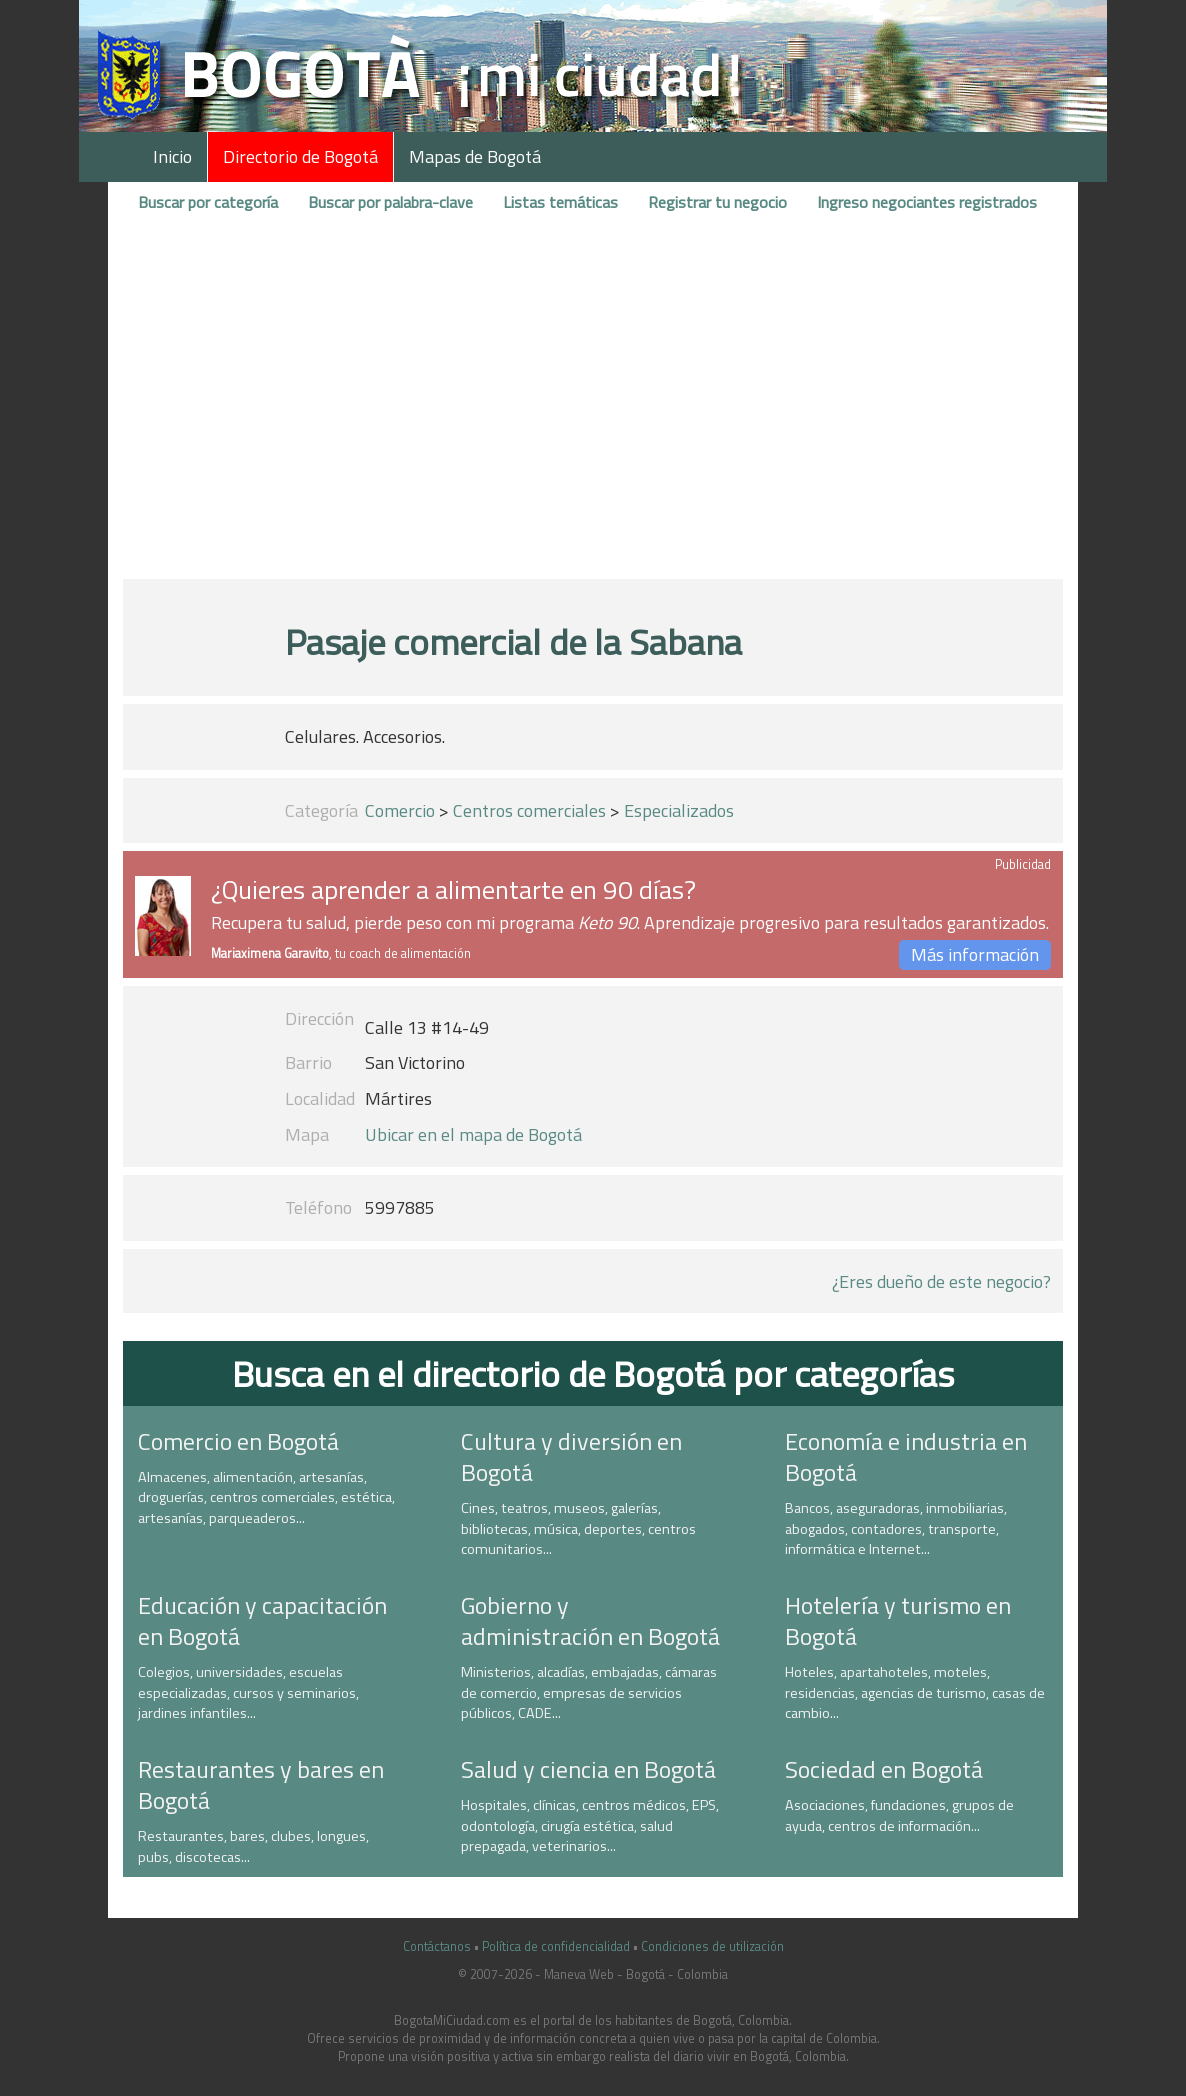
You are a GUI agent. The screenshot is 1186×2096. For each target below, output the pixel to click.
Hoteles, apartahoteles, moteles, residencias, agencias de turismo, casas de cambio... (915, 1692)
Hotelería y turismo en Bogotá (898, 1620)
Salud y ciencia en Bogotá (588, 1769)
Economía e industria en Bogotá (906, 1456)
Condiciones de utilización (712, 1946)
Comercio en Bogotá (238, 1441)
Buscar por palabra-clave (390, 202)
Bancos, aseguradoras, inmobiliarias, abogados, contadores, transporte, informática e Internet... (896, 1528)
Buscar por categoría (208, 202)
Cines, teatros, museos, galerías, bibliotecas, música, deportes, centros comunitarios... (578, 1528)
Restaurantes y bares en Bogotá (261, 1784)
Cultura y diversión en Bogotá (571, 1456)
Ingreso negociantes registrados (927, 202)
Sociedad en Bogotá (884, 1769)
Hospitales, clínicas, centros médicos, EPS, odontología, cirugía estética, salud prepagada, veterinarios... (590, 1825)
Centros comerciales (529, 810)
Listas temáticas (560, 202)
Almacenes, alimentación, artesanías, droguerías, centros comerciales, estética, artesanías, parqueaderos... (266, 1497)
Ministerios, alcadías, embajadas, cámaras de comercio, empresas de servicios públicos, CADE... (589, 1692)
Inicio (172, 156)
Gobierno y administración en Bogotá (590, 1620)
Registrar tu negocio (717, 202)
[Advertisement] (593, 413)
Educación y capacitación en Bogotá (262, 1620)
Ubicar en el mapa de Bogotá (473, 1134)
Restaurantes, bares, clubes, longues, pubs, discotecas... (253, 1846)
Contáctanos (437, 1946)
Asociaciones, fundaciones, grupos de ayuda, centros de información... (899, 1815)
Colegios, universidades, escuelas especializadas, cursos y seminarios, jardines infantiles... (248, 1692)
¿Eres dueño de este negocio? (941, 1281)
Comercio (400, 810)
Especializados (679, 810)
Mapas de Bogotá (475, 156)
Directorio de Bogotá (300, 156)
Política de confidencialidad (556, 1946)
